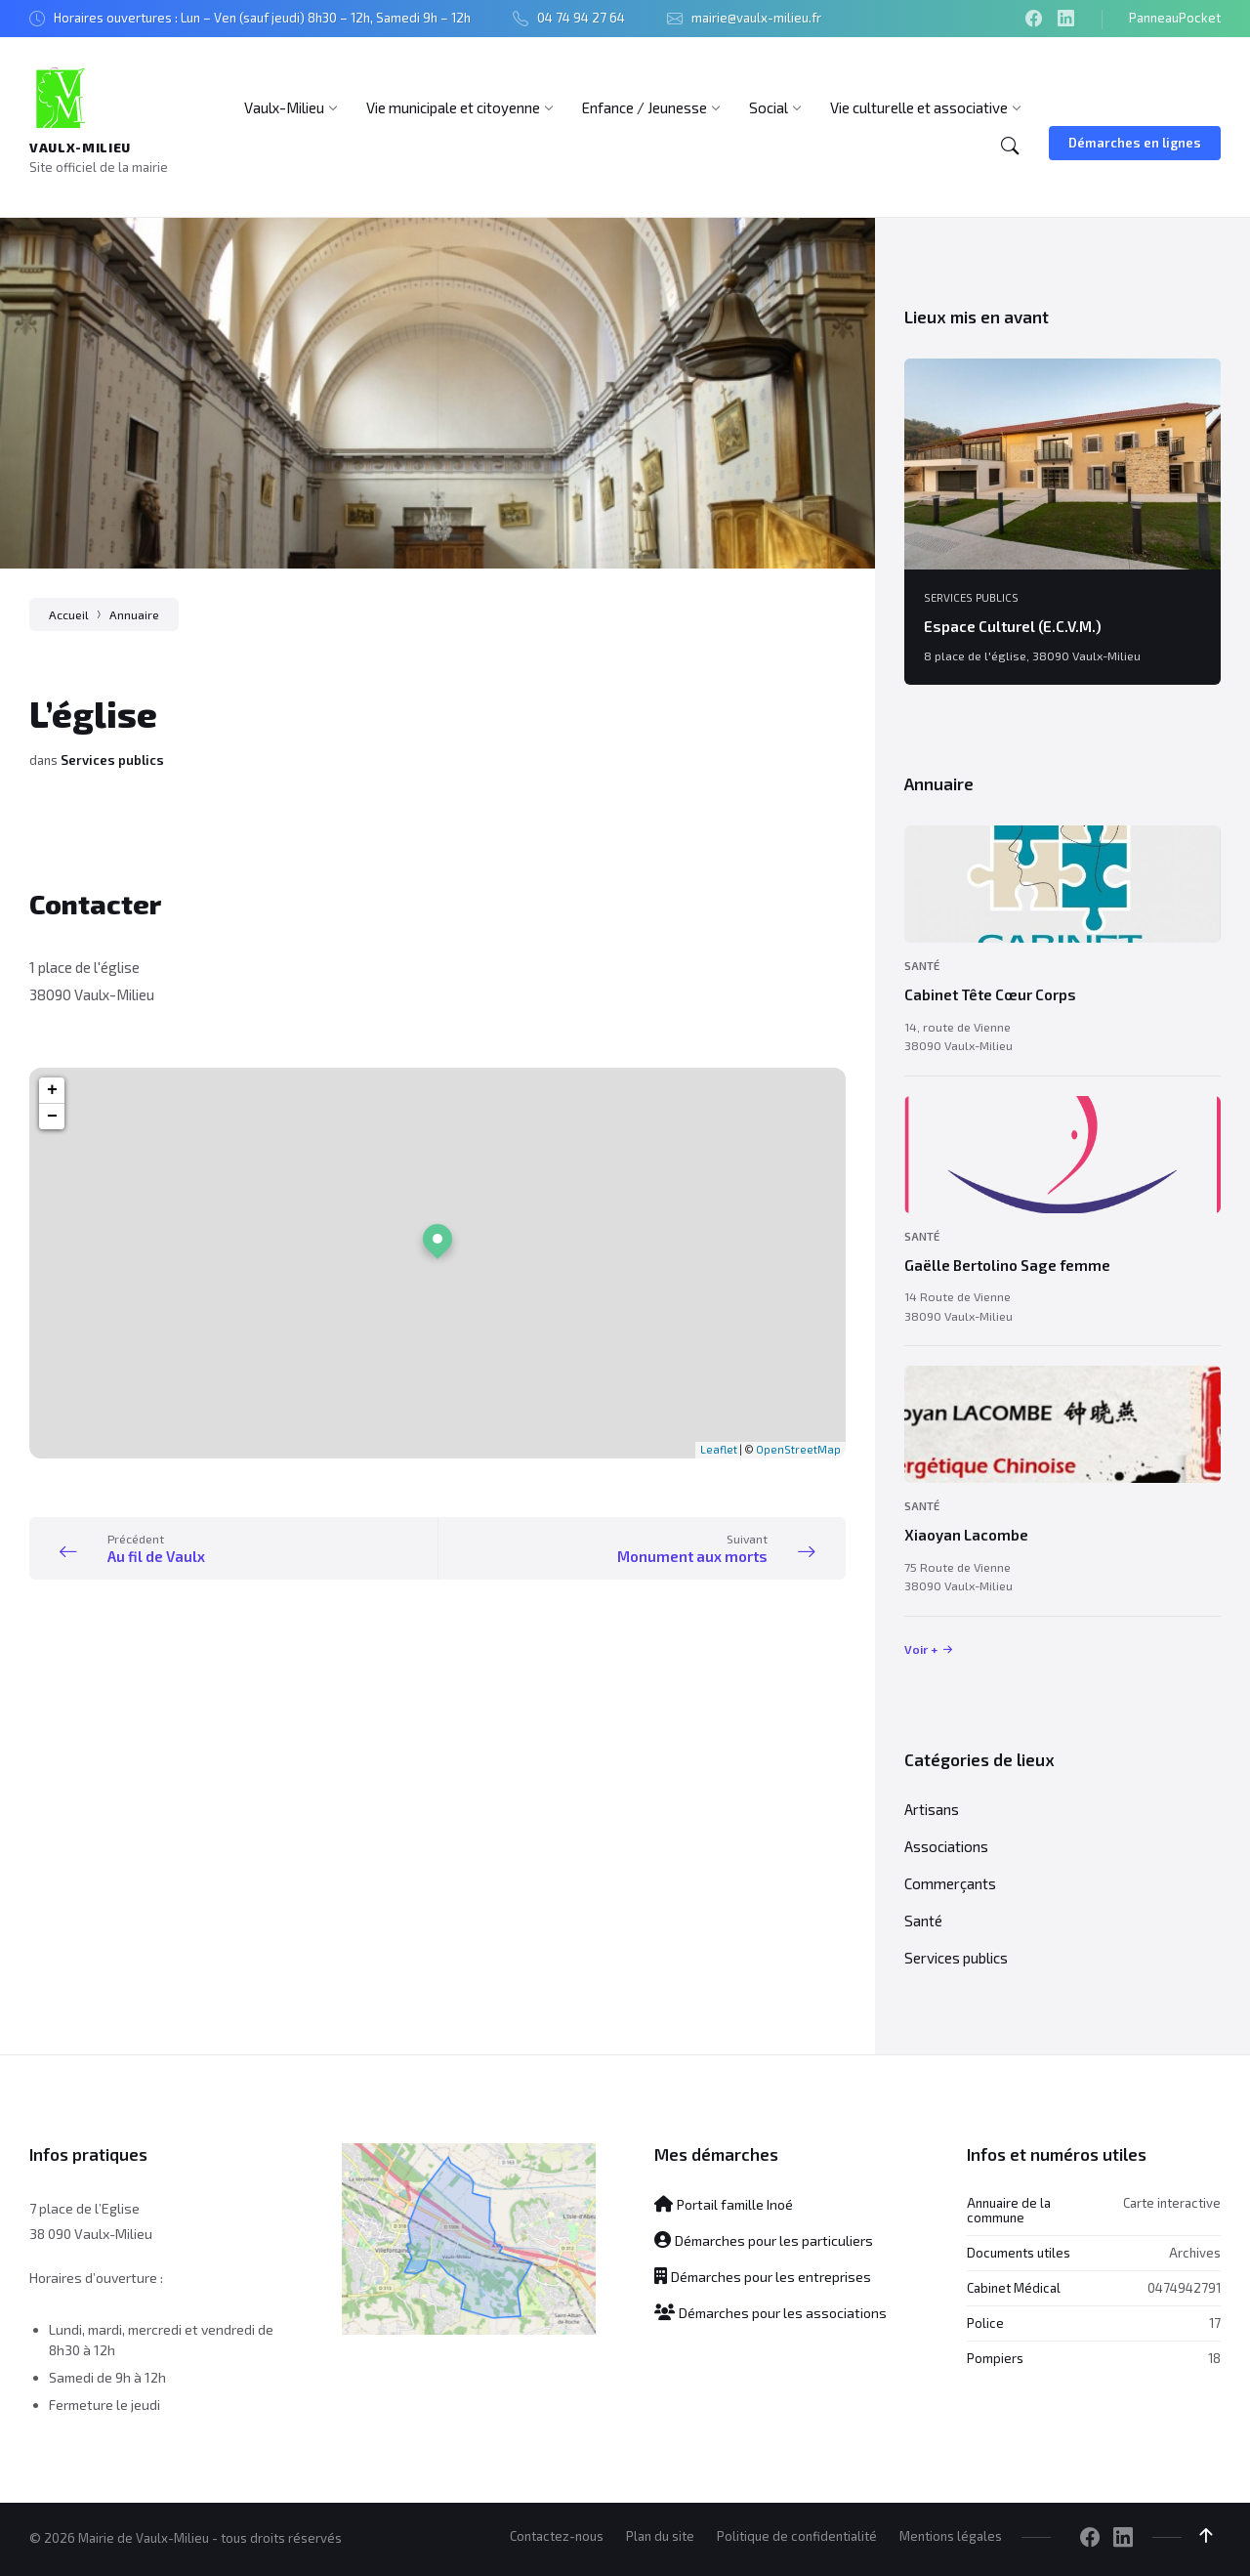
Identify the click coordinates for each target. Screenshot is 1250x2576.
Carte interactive (1172, 2203)
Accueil (69, 614)
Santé (921, 965)
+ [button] (52, 1090)
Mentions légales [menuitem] (950, 2536)
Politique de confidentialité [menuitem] (797, 2536)
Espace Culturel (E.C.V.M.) (1013, 626)
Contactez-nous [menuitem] (557, 2536)
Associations (946, 1846)
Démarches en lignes (1134, 142)
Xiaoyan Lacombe (966, 1534)
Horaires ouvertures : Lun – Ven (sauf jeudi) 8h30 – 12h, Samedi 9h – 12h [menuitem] (262, 17)
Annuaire (134, 614)
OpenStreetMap (798, 1449)
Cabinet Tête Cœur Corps (990, 994)
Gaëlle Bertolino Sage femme (1007, 1265)
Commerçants (950, 1883)
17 (1215, 2323)
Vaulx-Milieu (80, 147)
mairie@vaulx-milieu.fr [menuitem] (756, 17)
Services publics (112, 760)
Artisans (931, 1809)
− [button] (52, 1116)
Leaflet (718, 1449)
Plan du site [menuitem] (660, 2536)
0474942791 (1184, 2288)
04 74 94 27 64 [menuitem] (581, 17)
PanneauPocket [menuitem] (1175, 17)
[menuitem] (284, 107)
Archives (1195, 2252)
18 (1214, 2358)
